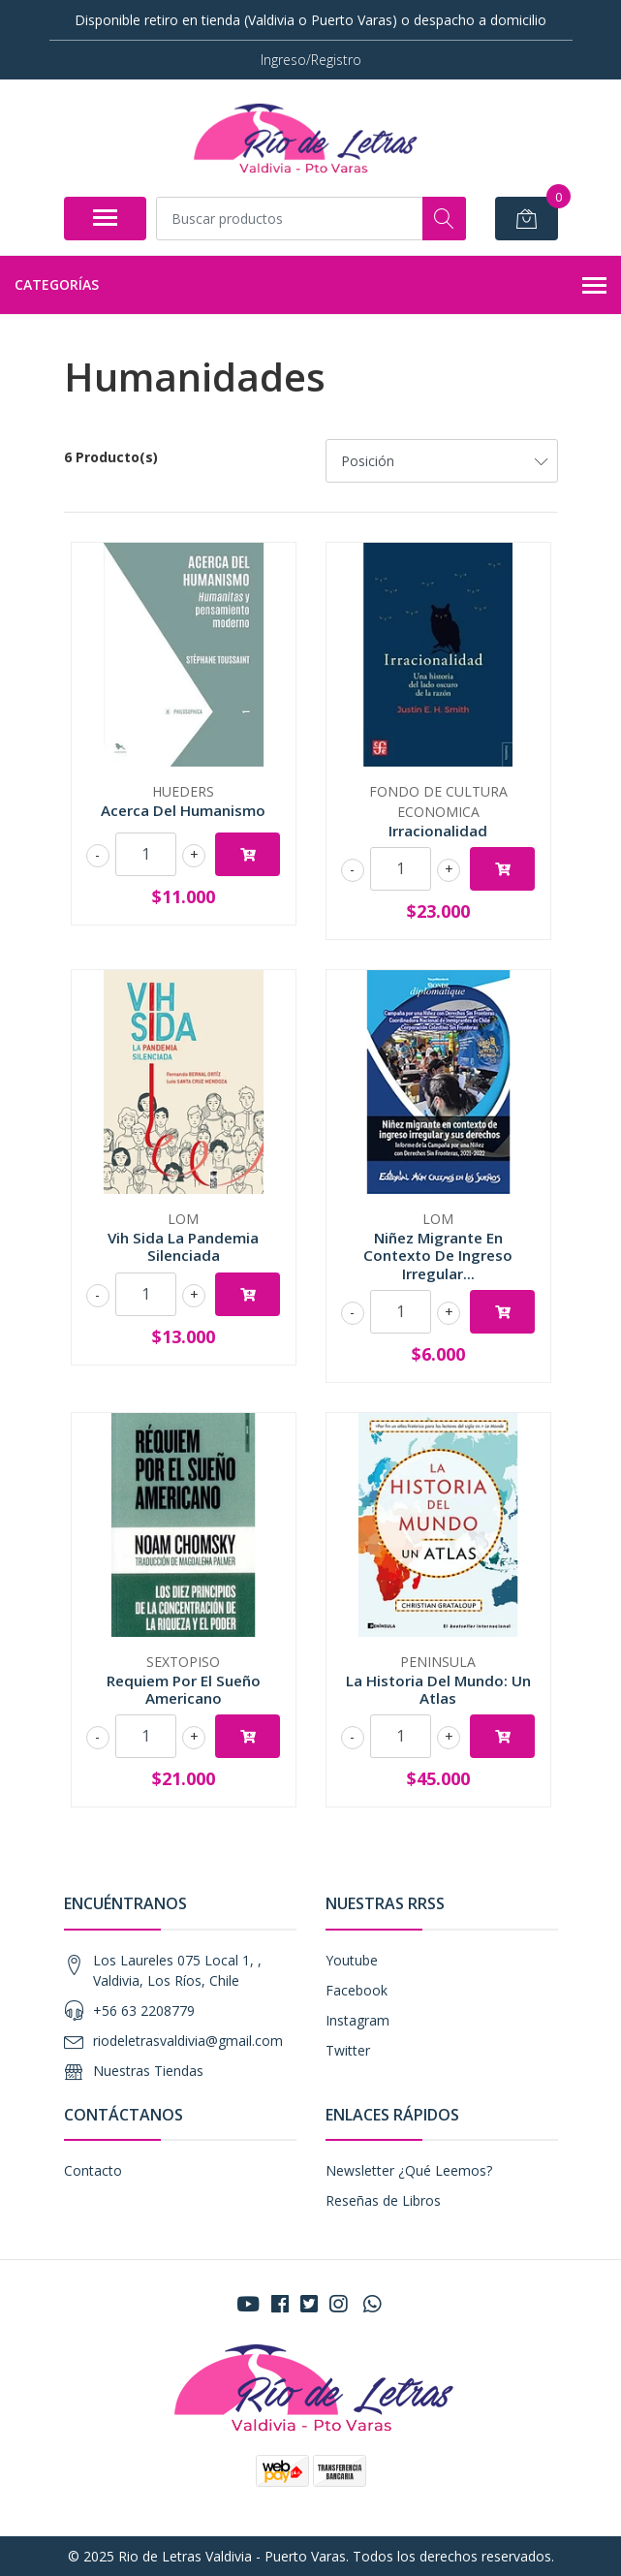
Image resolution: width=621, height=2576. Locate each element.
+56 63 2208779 (144, 2010)
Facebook (357, 1990)
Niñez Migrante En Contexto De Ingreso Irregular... (437, 1255)
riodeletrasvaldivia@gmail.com (188, 2040)
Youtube (352, 1960)
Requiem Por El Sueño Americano (184, 1689)
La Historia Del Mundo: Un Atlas (438, 1689)
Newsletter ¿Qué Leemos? (409, 2170)
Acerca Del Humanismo (183, 810)
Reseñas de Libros (383, 2200)
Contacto (93, 2170)
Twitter (348, 2050)
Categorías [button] (310, 286)
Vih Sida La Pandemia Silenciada (183, 1246)
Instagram (357, 2020)
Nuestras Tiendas (148, 2070)
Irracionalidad (437, 830)
